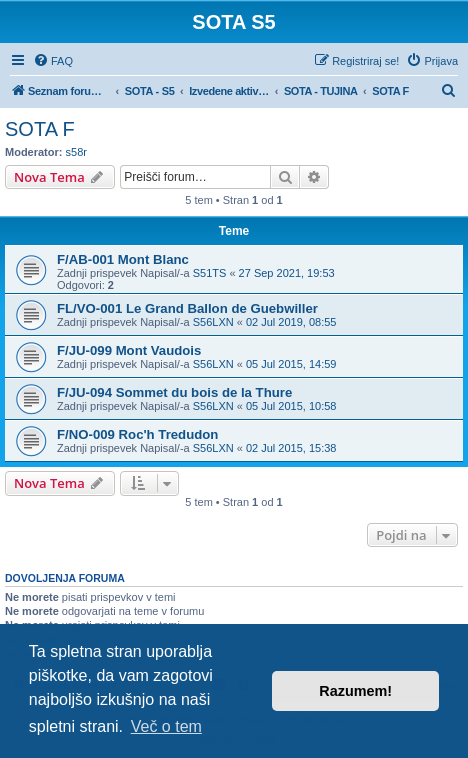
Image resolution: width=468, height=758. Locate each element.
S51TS (210, 273)
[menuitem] (53, 61)
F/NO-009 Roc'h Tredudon (137, 434)
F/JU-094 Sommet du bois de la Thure (174, 392)
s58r (76, 152)
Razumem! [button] (355, 691)
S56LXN (213, 322)
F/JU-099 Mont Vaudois (129, 350)
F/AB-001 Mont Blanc (123, 259)
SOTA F (40, 129)
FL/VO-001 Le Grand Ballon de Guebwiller (187, 308)
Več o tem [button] (166, 726)
